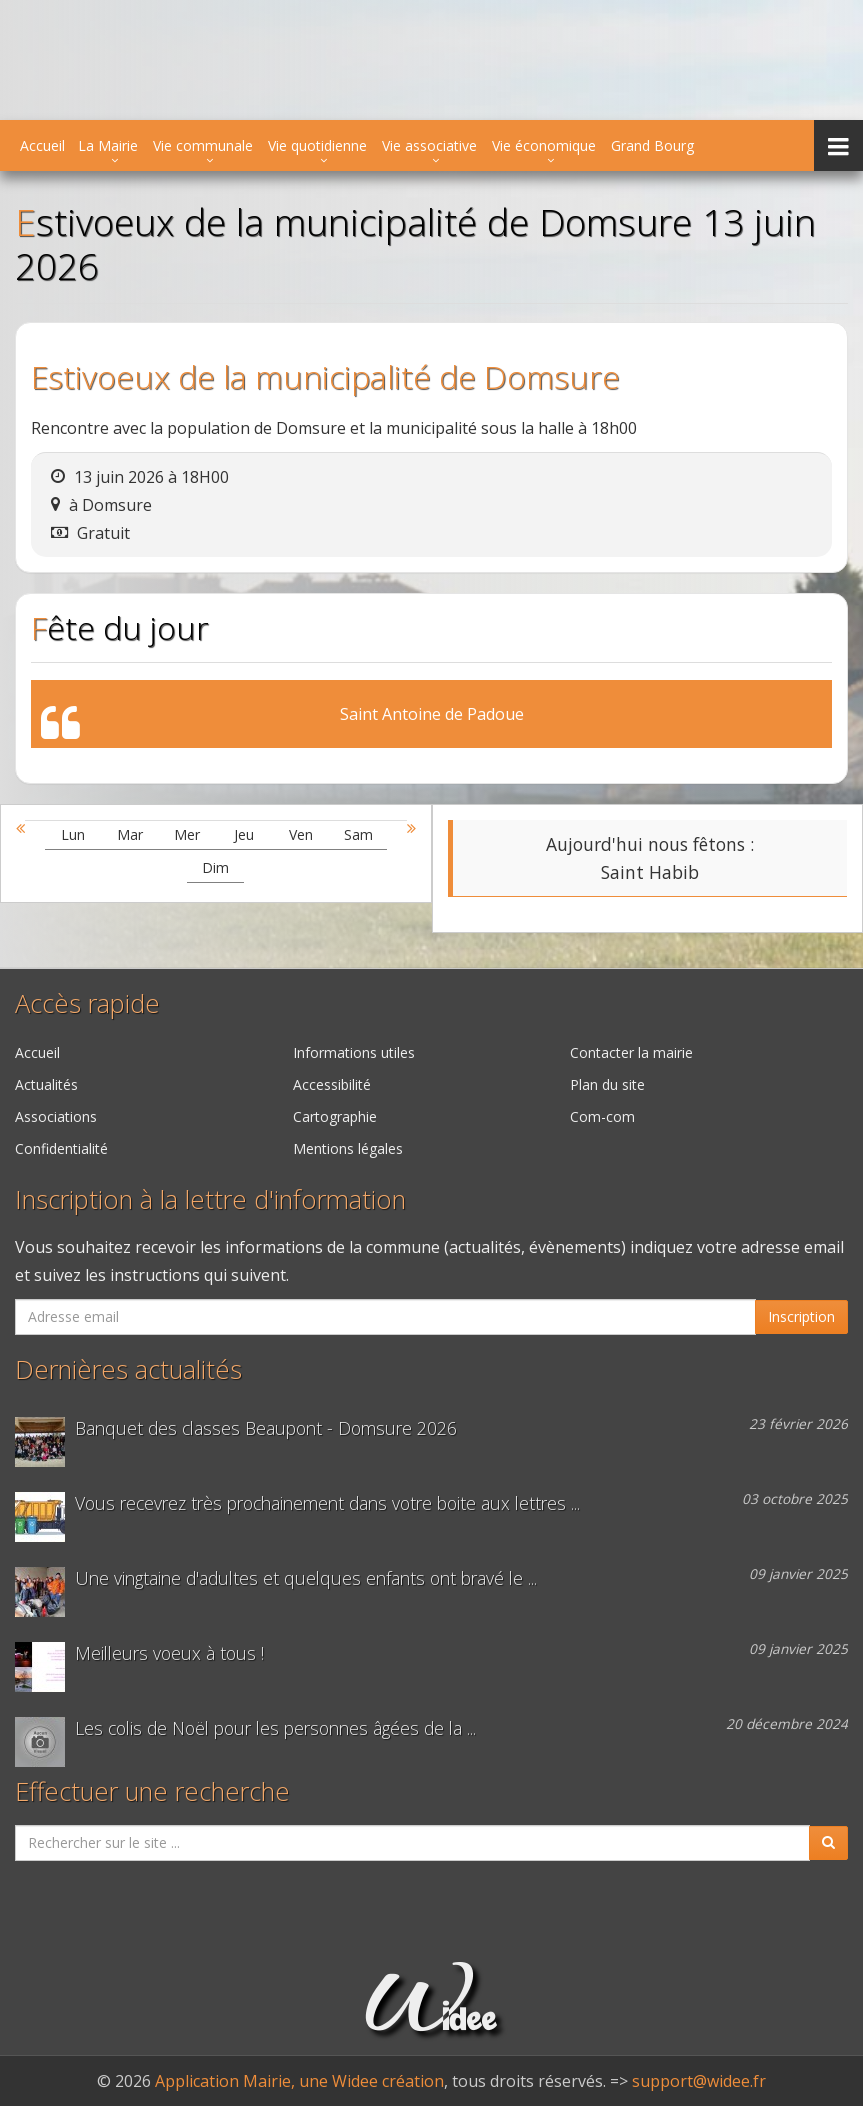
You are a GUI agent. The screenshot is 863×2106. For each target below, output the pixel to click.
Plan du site (607, 1084)
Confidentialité (61, 1148)
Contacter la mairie (631, 1052)
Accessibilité (332, 1084)
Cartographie (335, 1116)
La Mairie (108, 145)
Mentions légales (348, 1148)
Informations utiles (354, 1052)
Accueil (42, 145)
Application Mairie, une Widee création (299, 2081)
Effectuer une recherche (152, 1791)
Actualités (46, 1084)
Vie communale (203, 145)
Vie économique (544, 145)
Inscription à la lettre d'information (210, 1199)
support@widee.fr (699, 2081)
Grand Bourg (652, 145)
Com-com (602, 1116)
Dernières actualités (128, 1369)
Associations (56, 1116)
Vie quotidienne (317, 145)
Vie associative (429, 145)
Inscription (801, 1316)
